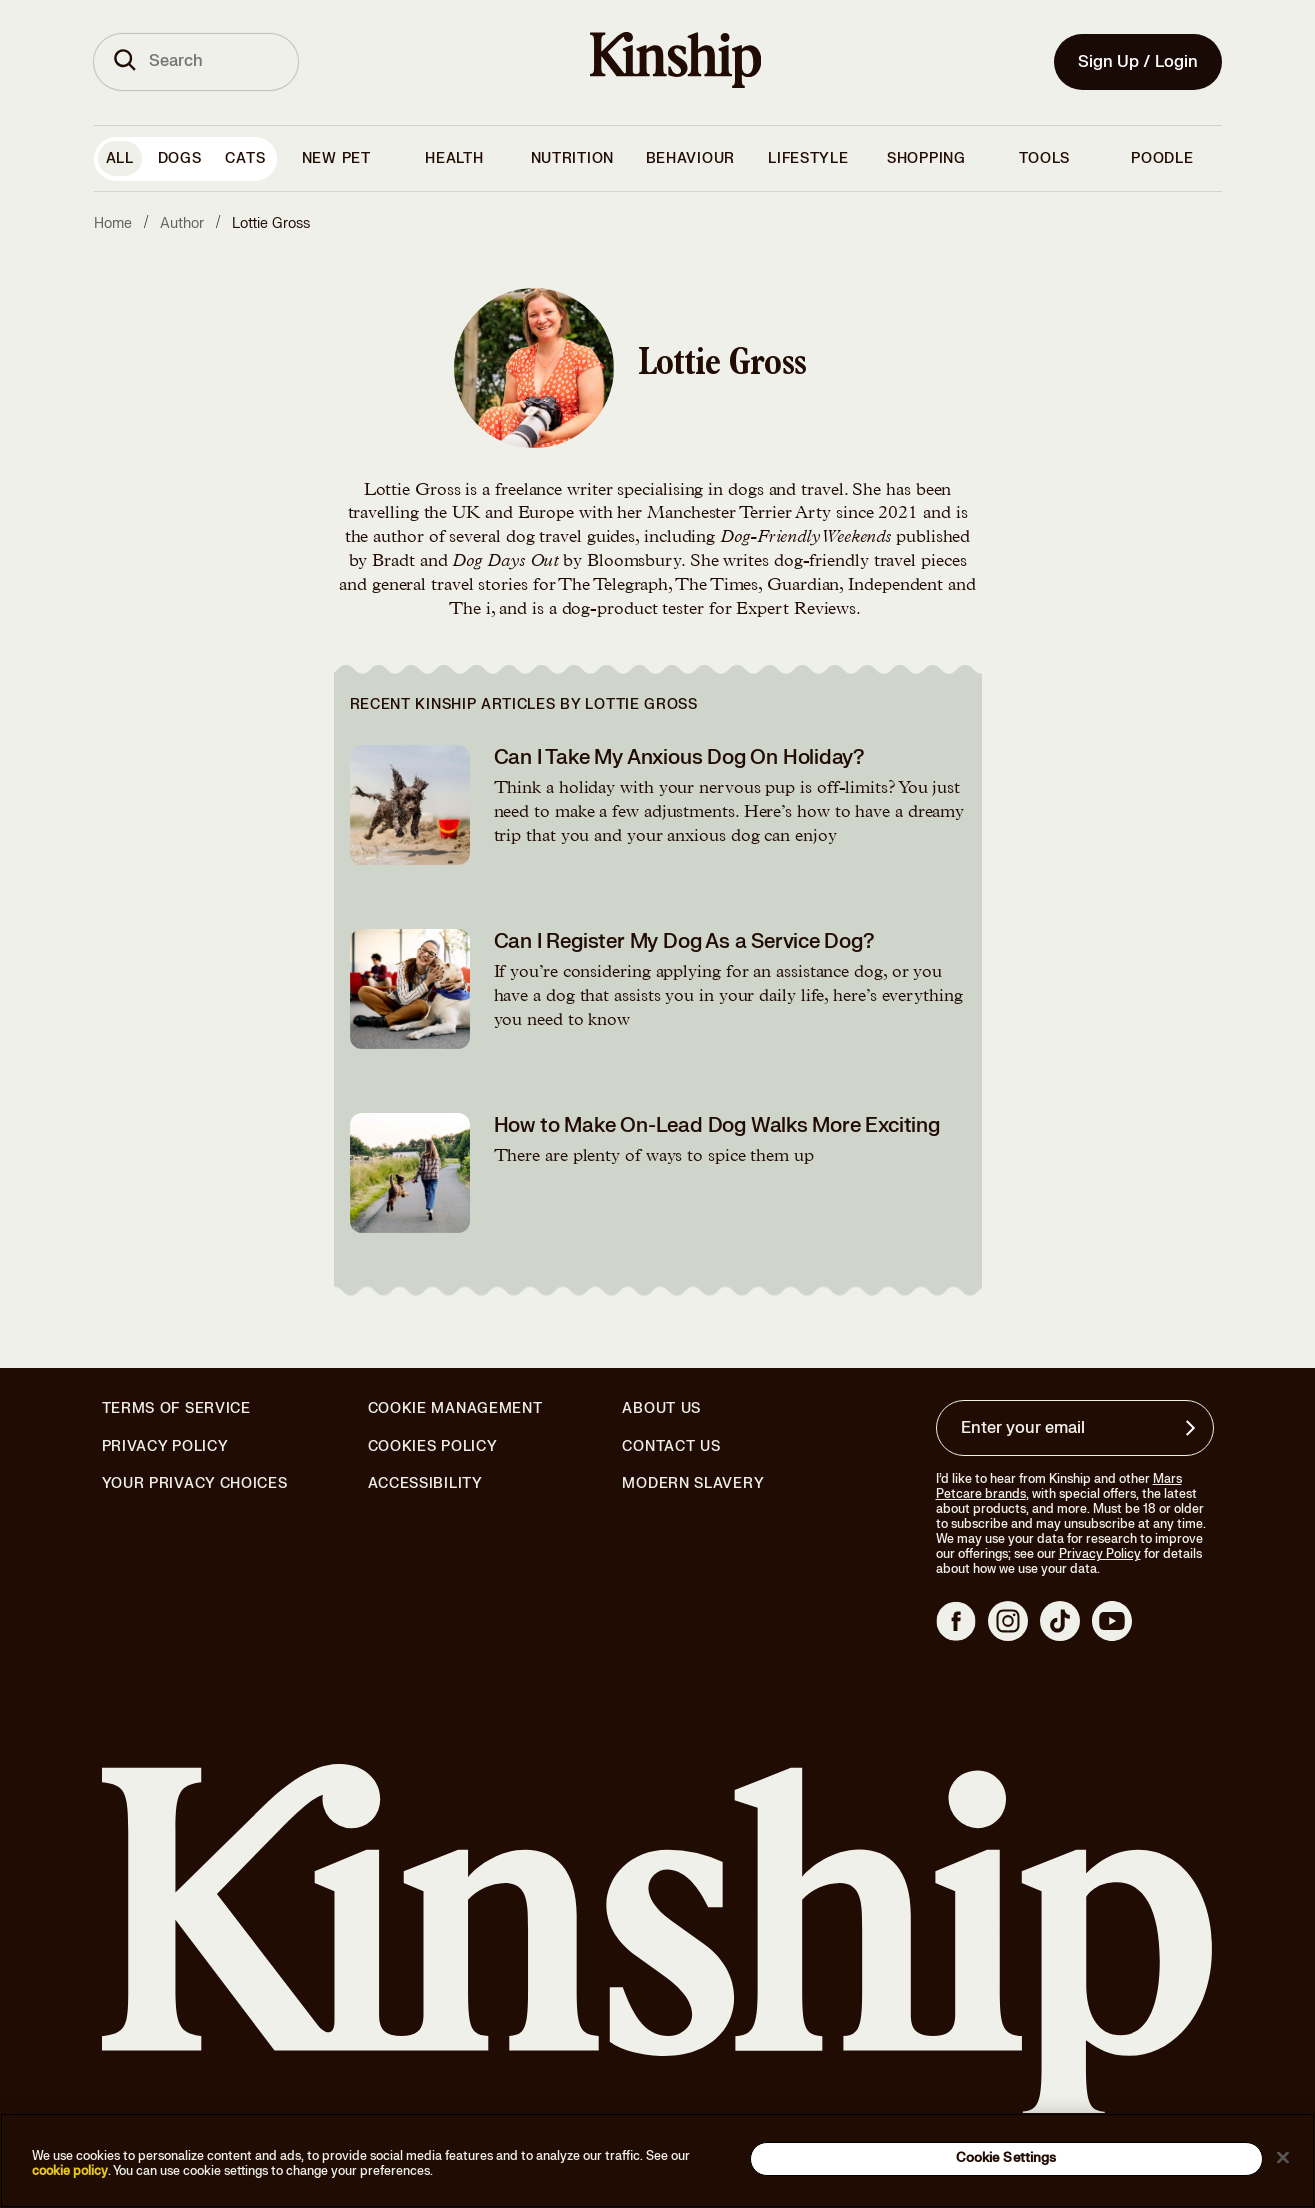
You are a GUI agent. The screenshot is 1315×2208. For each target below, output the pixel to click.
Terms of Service (176, 1408)
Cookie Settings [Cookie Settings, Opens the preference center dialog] (1006, 2158)
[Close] (1283, 2157)
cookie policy (70, 2171)
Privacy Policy (165, 1447)
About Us (661, 1408)
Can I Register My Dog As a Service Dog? (684, 941)
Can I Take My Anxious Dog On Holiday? (680, 757)
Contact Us (671, 1446)
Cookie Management (455, 1408)
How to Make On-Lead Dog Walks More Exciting (717, 1125)
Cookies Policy (433, 1447)
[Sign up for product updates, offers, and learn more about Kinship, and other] (1193, 1428)
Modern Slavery (693, 1484)
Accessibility (425, 1484)
